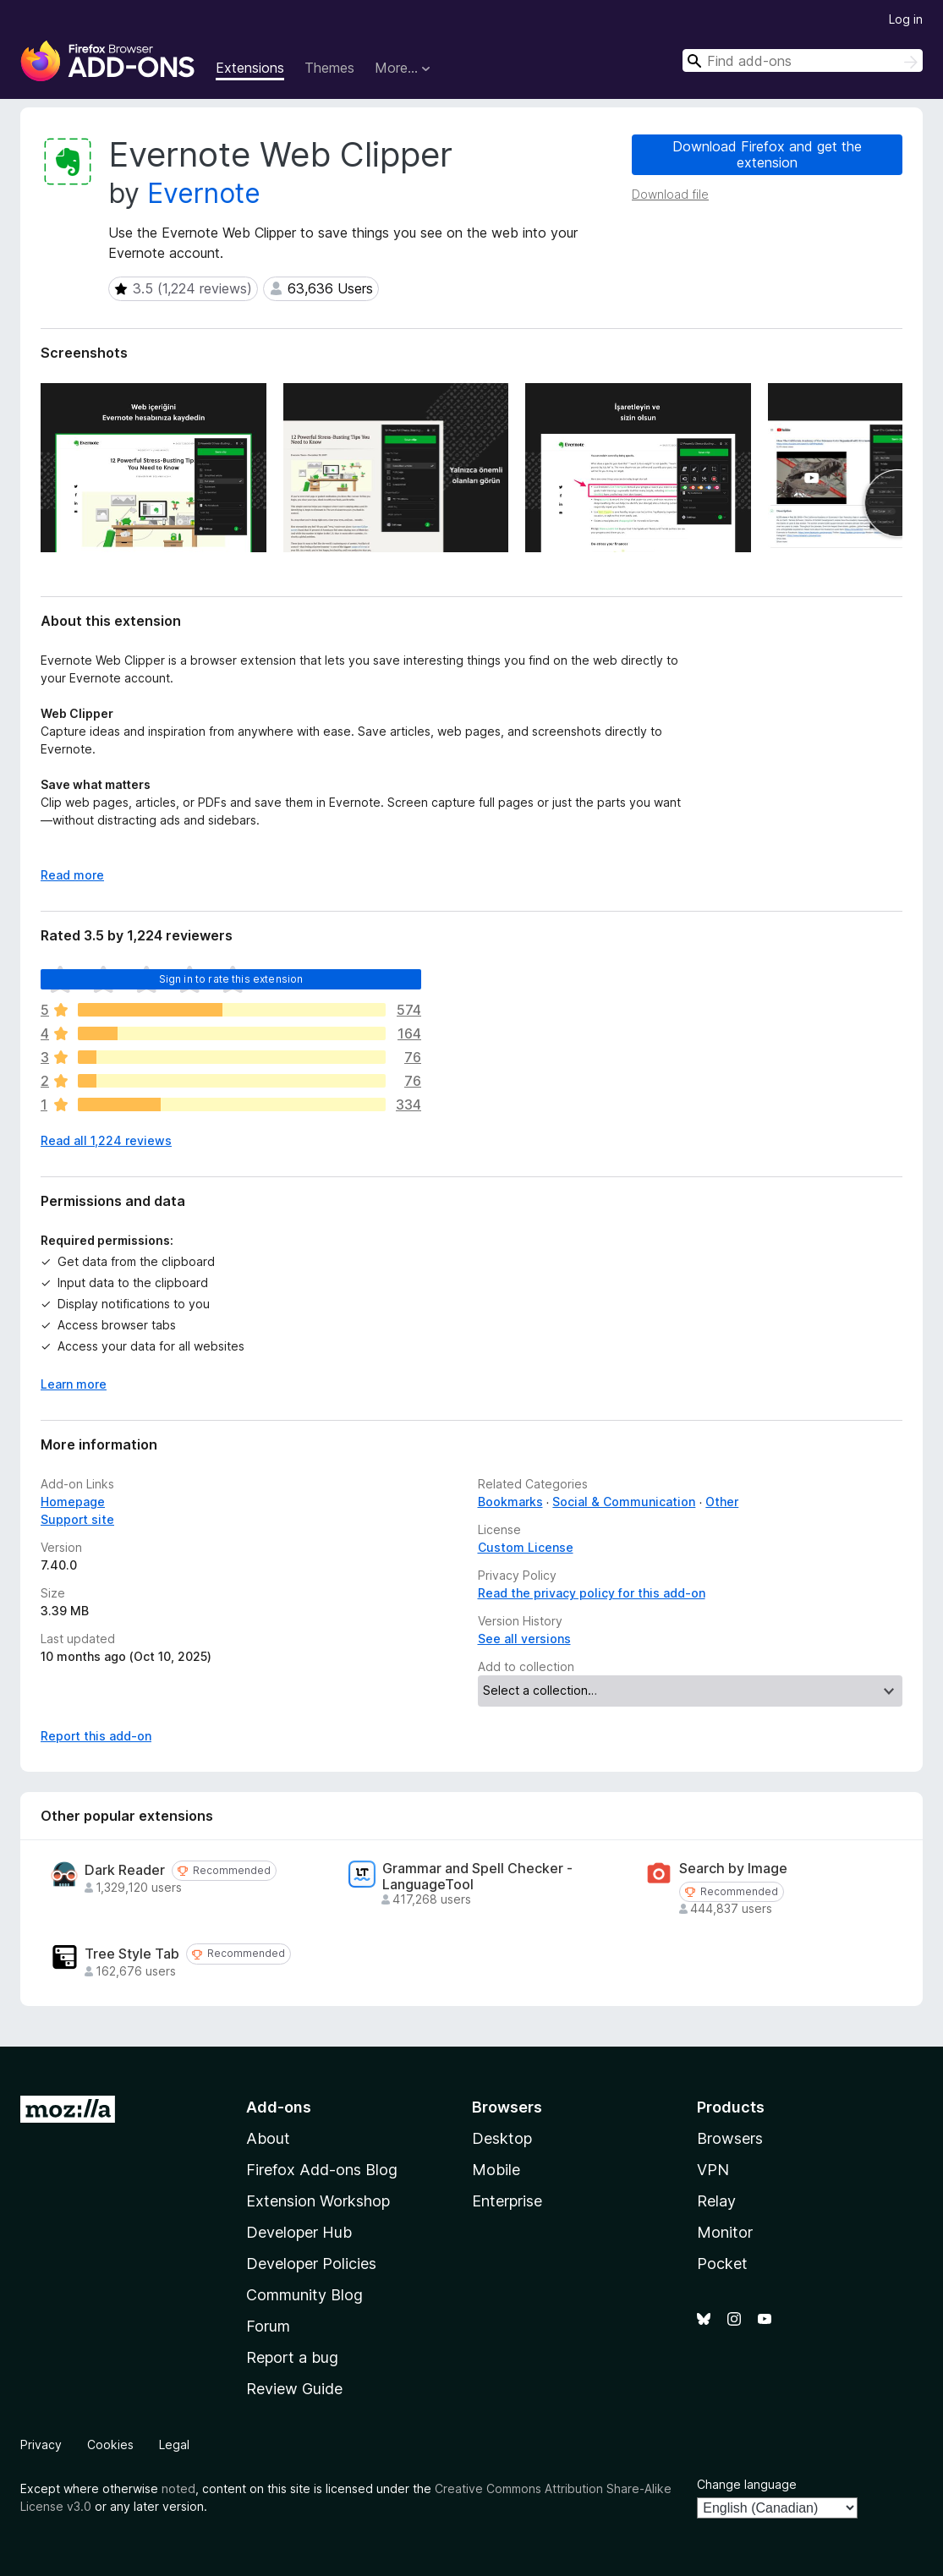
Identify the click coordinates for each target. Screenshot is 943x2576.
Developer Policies (311, 2263)
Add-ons (278, 2107)
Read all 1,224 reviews (106, 1140)
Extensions (250, 67)
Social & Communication (623, 1501)
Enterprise (507, 2201)
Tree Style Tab (132, 1954)
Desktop (502, 2138)
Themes (329, 67)
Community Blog (304, 2295)
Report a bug (292, 2357)
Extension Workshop (318, 2201)
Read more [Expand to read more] (72, 875)
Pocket (722, 2263)
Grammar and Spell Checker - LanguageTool (477, 1877)
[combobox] (803, 60)
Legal (174, 2444)
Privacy (41, 2444)
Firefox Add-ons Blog (321, 2170)
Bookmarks (510, 1501)
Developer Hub (299, 2232)
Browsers (730, 2138)
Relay (716, 2201)
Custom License (525, 1547)
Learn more (74, 1384)
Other (721, 1501)
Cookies (110, 2444)
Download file (670, 194)
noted (178, 2488)
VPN (713, 2170)
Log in (906, 19)
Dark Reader (125, 1870)
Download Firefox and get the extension (767, 154)
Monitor (725, 2232)
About (268, 2138)
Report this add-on (96, 1736)
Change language (747, 2484)
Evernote (203, 193)
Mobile (496, 2170)
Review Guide (294, 2389)
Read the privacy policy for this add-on (591, 1593)
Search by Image (733, 1869)
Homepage (73, 1501)
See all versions (524, 1638)
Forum (268, 2326)
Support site (77, 1519)
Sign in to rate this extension (231, 979)
